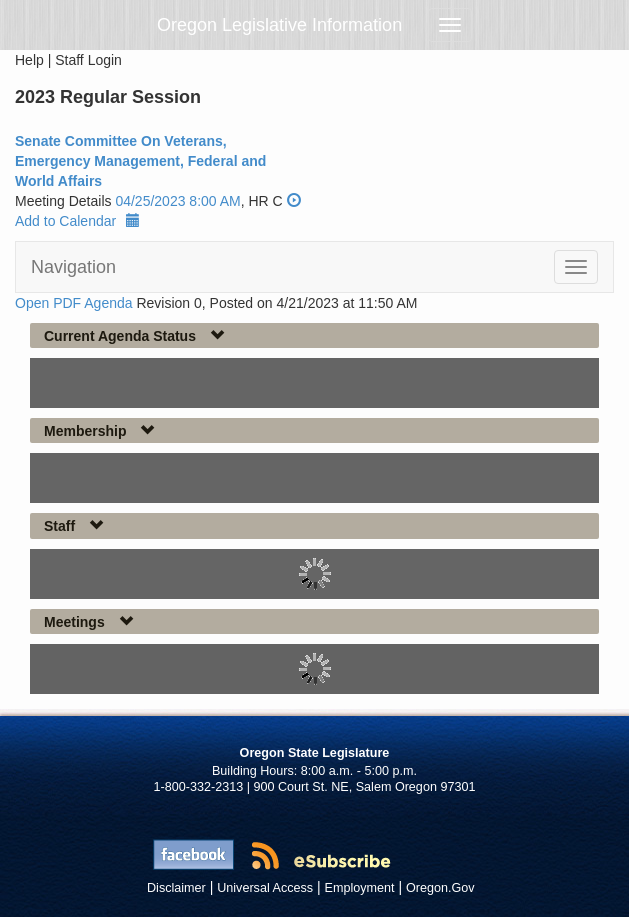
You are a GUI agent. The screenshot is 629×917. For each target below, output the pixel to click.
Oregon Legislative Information (279, 25)
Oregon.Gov (440, 888)
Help (29, 60)
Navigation (73, 267)
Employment (360, 888)
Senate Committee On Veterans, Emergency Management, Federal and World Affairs (140, 161)
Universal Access (265, 888)
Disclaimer (176, 888)
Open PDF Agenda (74, 303)
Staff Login (88, 60)
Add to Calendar (77, 221)
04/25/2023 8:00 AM (177, 201)
